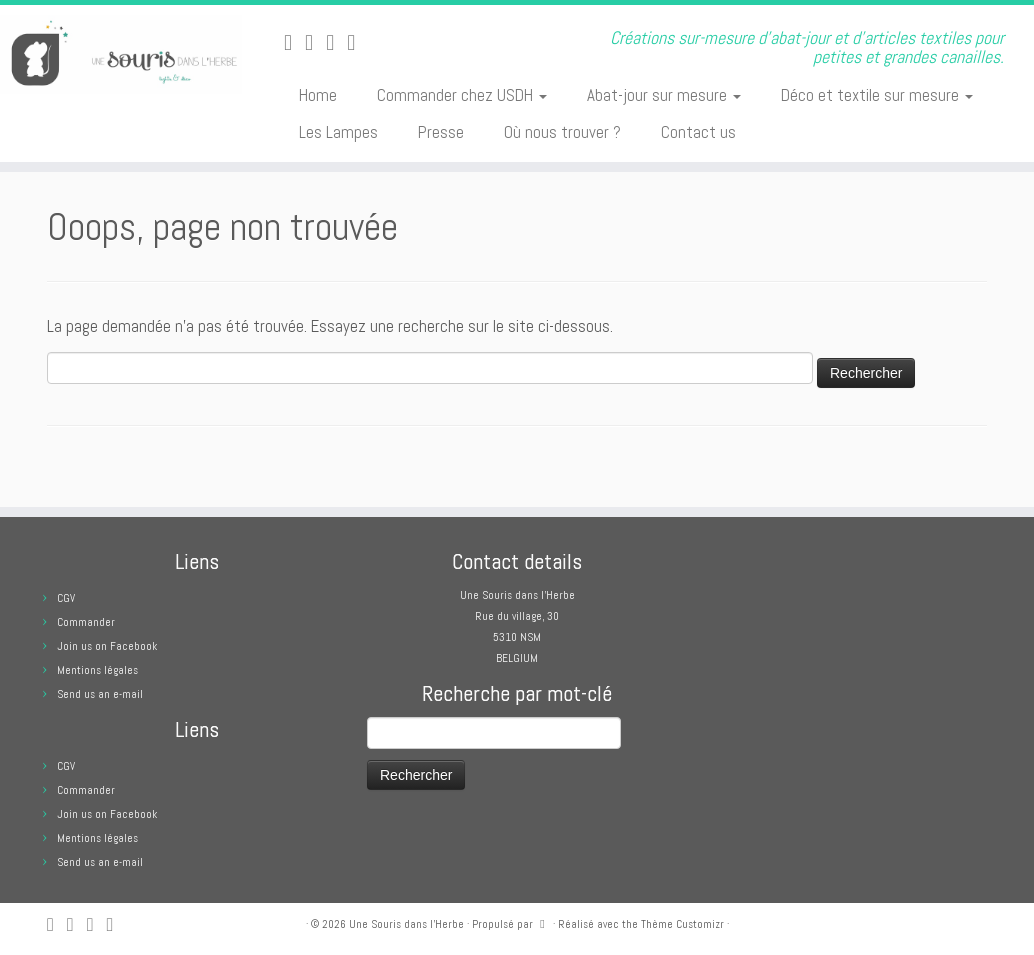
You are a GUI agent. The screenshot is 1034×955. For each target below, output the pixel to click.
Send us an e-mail (100, 694)
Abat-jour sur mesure (664, 95)
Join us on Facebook (107, 646)
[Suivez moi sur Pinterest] (357, 42)
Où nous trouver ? (562, 132)
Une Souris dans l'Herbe (406, 924)
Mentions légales (97, 670)
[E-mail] (315, 42)
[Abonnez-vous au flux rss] (294, 42)
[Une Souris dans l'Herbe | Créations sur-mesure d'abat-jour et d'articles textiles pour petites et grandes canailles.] (121, 54)
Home (318, 95)
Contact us (698, 132)
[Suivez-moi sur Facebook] (336, 42)
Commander (86, 622)
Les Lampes (338, 132)
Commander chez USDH (462, 95)
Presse (441, 132)
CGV (66, 598)
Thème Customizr (682, 924)
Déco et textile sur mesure (877, 95)
